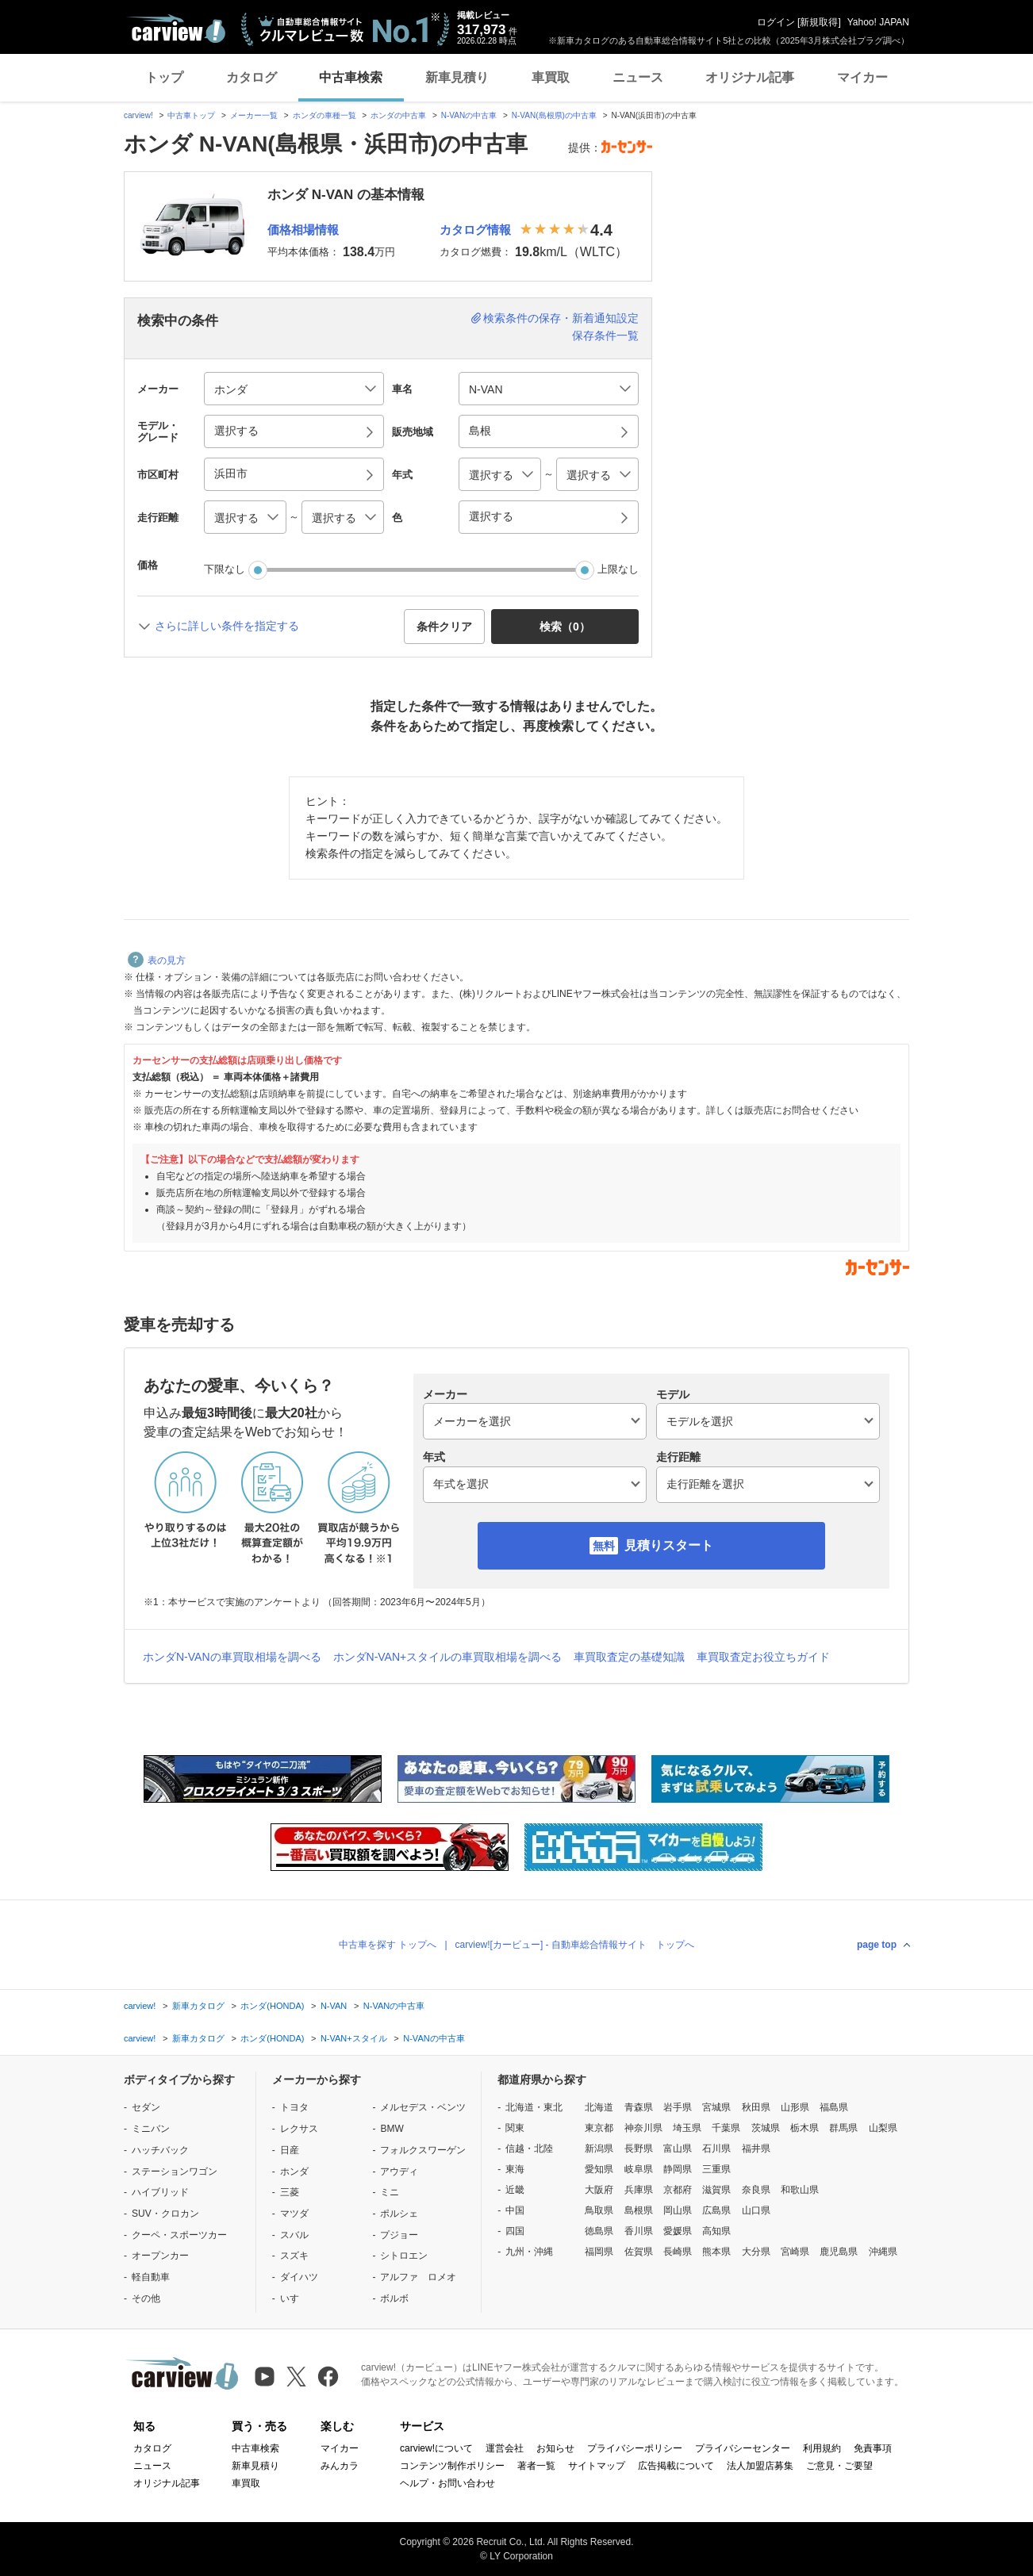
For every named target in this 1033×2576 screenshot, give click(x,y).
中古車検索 (350, 77)
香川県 (638, 2231)
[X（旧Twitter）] (296, 2376)
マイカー (862, 77)
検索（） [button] (565, 626)
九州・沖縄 (529, 2251)
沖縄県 (883, 2251)
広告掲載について (676, 2465)
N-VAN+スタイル (354, 2038)
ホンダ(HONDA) (272, 2006)
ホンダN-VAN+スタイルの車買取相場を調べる (448, 1656)
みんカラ (340, 2465)
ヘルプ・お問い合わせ (447, 2483)
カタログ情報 (475, 229)
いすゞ (294, 2298)
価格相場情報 (303, 229)
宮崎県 (795, 2251)
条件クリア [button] (444, 626)
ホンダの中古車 (398, 115)
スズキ (294, 2255)
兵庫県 (638, 2189)
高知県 (716, 2231)
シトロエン (404, 2255)
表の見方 (157, 960)
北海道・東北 (534, 2107)
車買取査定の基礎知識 (629, 1656)
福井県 (756, 2148)
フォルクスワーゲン (423, 2150)
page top (877, 1944)
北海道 (599, 2107)
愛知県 (599, 2169)
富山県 (677, 2148)
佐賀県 (638, 2251)
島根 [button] (480, 430)
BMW (391, 2128)
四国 (514, 2231)
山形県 (795, 2107)
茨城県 (765, 2127)
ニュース (638, 77)
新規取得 (819, 22)
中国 (514, 2210)
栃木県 (804, 2127)
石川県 (716, 2148)
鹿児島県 (839, 2251)
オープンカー (160, 2255)
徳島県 (599, 2231)
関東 (514, 2127)
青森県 (638, 2107)
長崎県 (677, 2251)
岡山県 (677, 2210)
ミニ (389, 2192)
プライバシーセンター (742, 2448)
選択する (491, 516)
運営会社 (505, 2448)
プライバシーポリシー (634, 2448)
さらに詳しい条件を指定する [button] (227, 625)
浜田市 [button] (231, 473)
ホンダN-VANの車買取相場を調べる (232, 1656)
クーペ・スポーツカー (179, 2235)
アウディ (399, 2171)
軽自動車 (151, 2277)
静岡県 (677, 2169)
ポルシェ (399, 2213)
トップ (164, 77)
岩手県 (677, 2107)
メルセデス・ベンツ (423, 2107)
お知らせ (555, 2448)
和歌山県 (800, 2189)
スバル (294, 2235)
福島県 (834, 2107)
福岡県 (599, 2251)
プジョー (399, 2235)
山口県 (756, 2210)
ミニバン (151, 2128)
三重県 (716, 2169)
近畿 (514, 2189)
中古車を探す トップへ (387, 1944)
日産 (289, 2150)
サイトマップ (596, 2465)
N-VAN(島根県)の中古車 (554, 115)
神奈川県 (643, 2127)
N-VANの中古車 (469, 115)
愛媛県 (677, 2231)
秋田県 (756, 2107)
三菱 (289, 2192)
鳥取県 (599, 2210)
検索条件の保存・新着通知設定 (561, 318)
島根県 (638, 2210)
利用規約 (822, 2448)
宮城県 (716, 2107)
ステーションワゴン (174, 2171)
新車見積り (457, 77)
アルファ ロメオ (418, 2277)
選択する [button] (236, 430)
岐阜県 (638, 2169)
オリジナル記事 (749, 77)
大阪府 (599, 2189)
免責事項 (873, 2448)
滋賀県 (716, 2189)
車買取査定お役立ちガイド (763, 1656)
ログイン (776, 22)
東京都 (599, 2127)
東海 (514, 2169)
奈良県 (756, 2189)
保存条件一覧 (605, 335)
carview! (138, 115)
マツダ (294, 2213)
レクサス (299, 2128)
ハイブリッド (160, 2192)
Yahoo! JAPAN (878, 22)
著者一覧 (536, 2465)
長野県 (638, 2148)
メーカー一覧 (254, 115)
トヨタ (294, 2107)
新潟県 (599, 2148)
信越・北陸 (529, 2148)
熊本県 (716, 2251)
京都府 (677, 2189)
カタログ (251, 77)
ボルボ (394, 2298)
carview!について (436, 2448)
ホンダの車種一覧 (324, 115)
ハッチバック (160, 2150)
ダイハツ (299, 2277)
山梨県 (883, 2127)
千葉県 (726, 2127)
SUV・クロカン (165, 2213)
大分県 (756, 2251)
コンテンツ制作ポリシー (452, 2465)
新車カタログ (198, 2006)
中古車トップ (191, 115)
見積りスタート (668, 1545)
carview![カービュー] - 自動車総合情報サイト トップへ (574, 1944)
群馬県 (843, 2127)
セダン (146, 2107)
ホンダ (294, 2171)
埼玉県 (687, 2127)
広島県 (716, 2210)
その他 (146, 2298)
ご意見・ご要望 (839, 2465)
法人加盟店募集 (760, 2465)
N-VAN (334, 2006)
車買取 (551, 77)
